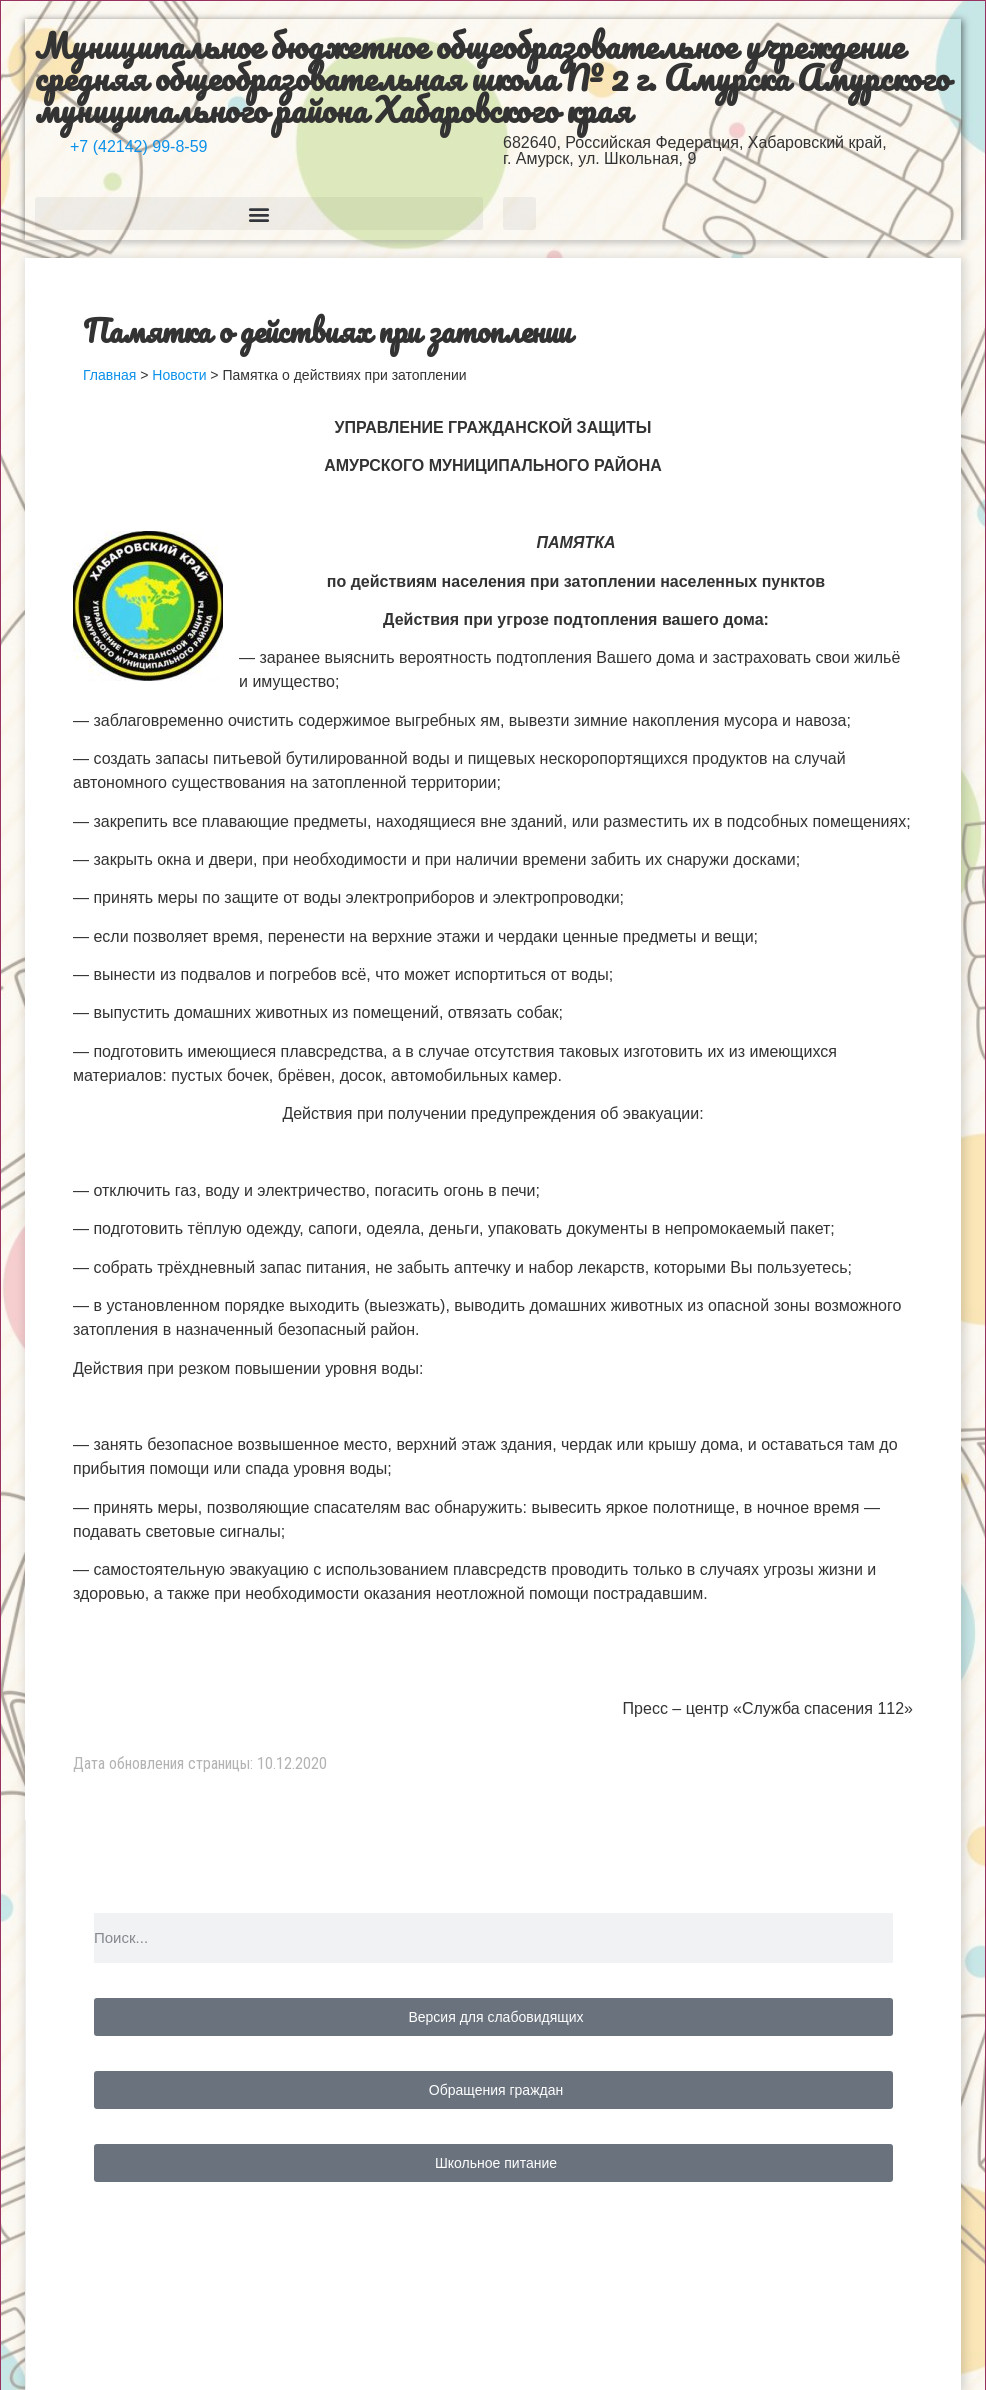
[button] (259, 213)
